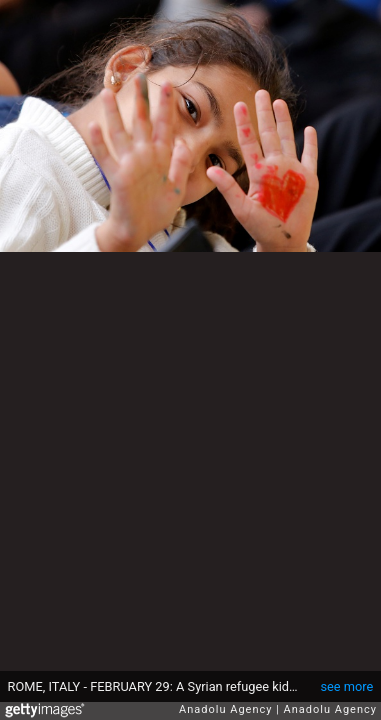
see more (346, 686)
